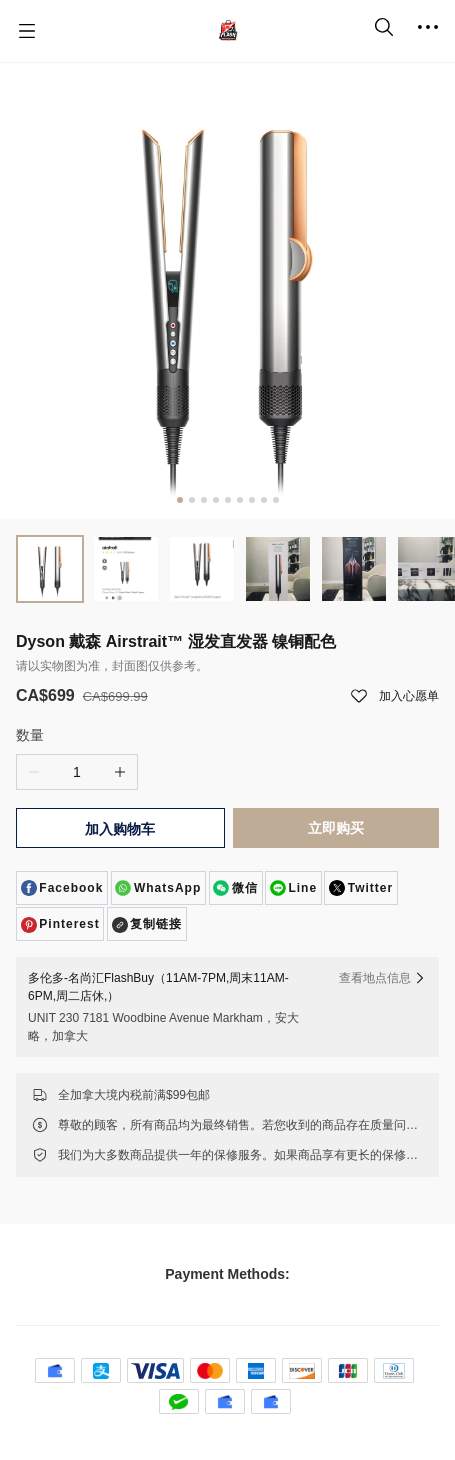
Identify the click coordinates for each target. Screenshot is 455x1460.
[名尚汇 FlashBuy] (228, 31)
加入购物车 (120, 829)
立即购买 (336, 828)
